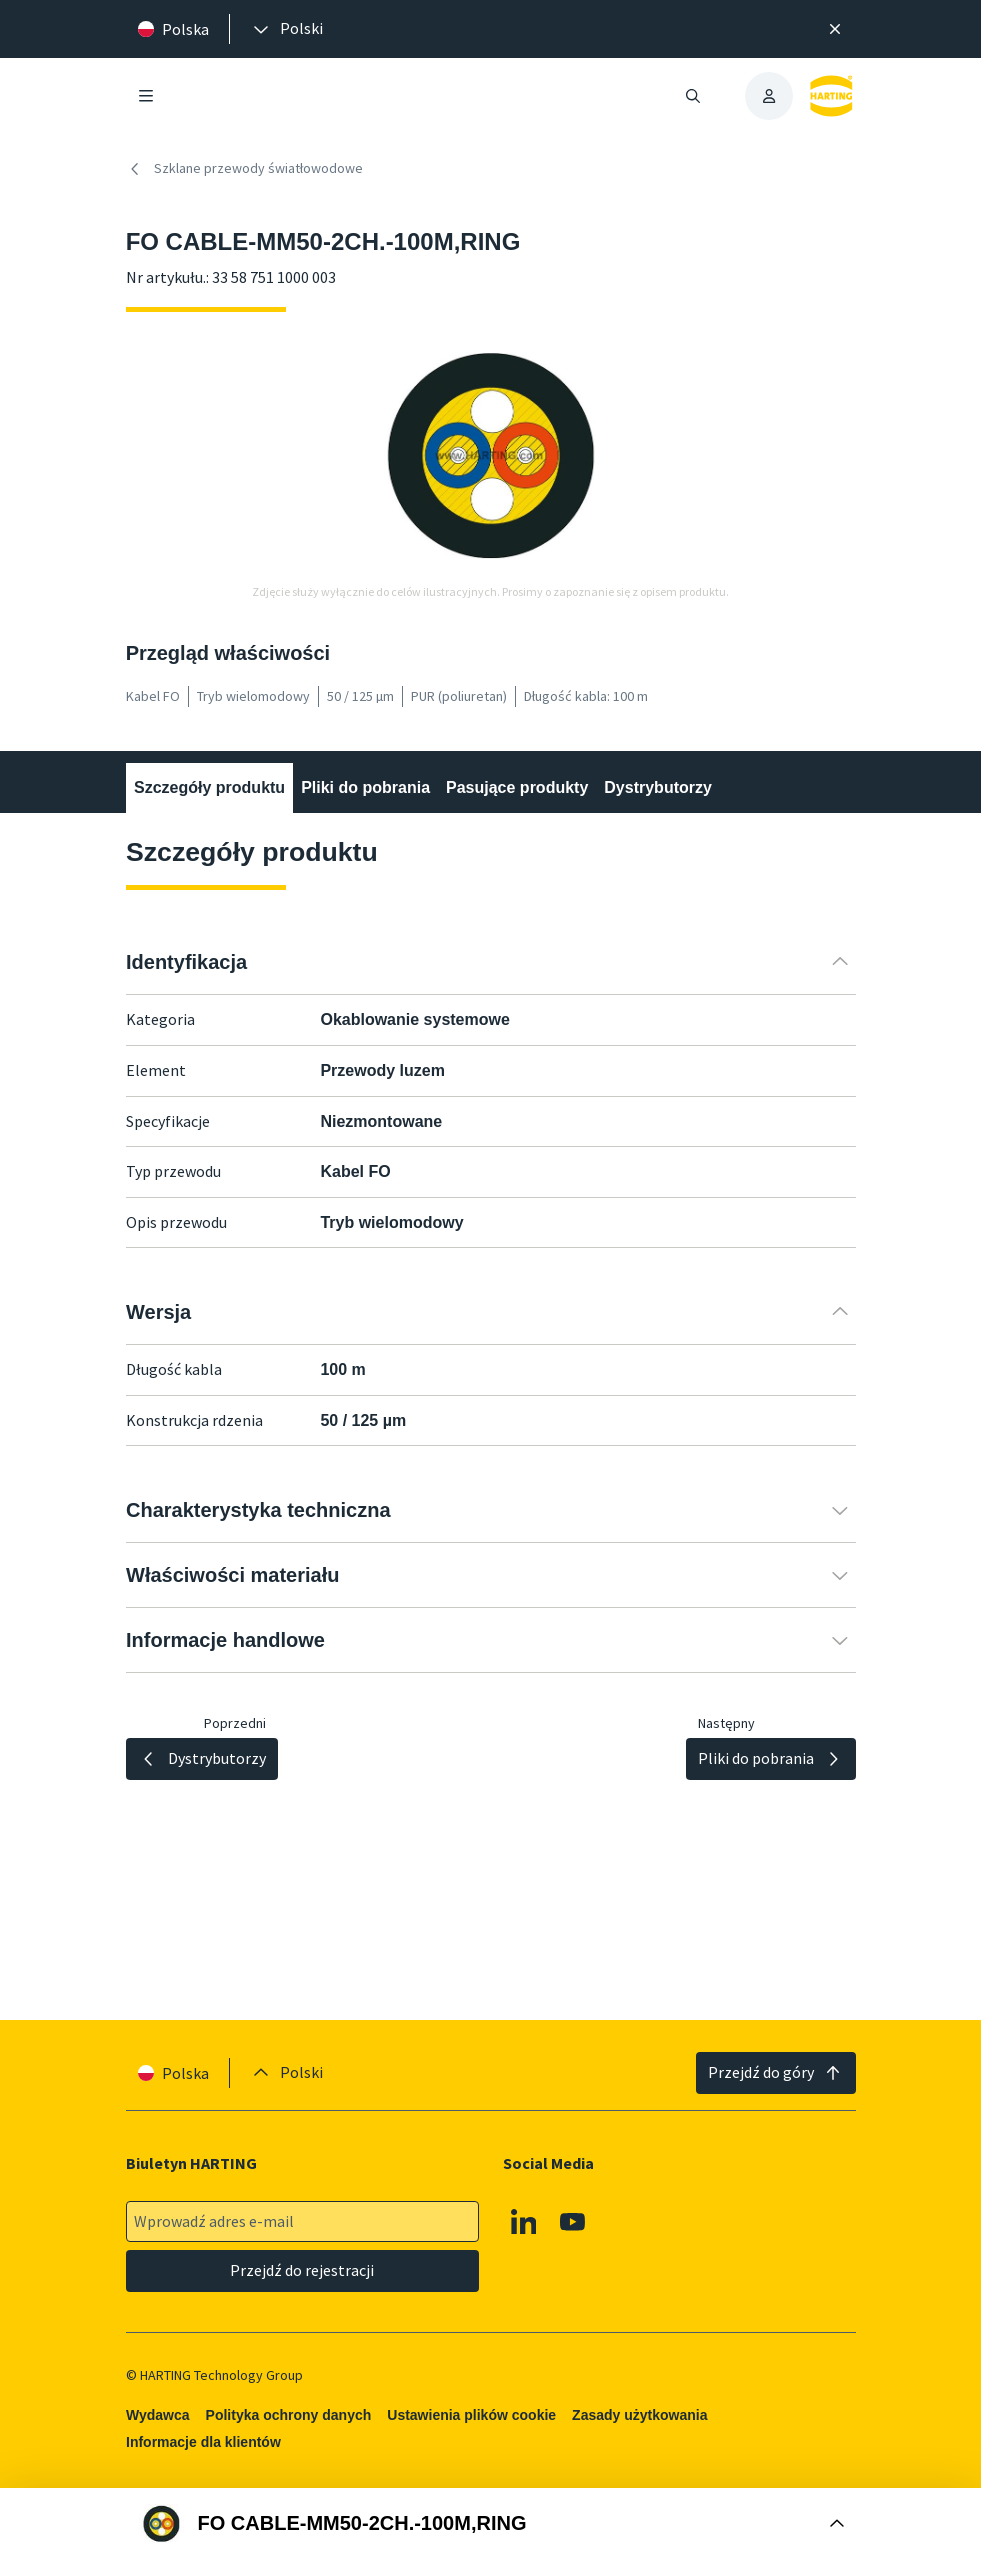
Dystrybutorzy (658, 787)
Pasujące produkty (517, 787)
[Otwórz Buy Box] (490, 2524)
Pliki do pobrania (365, 787)
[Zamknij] (835, 29)
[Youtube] (573, 2222)
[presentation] (286, 29)
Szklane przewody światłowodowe (244, 169)
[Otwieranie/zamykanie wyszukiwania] (693, 96)
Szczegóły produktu (209, 787)
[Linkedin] (524, 2222)
